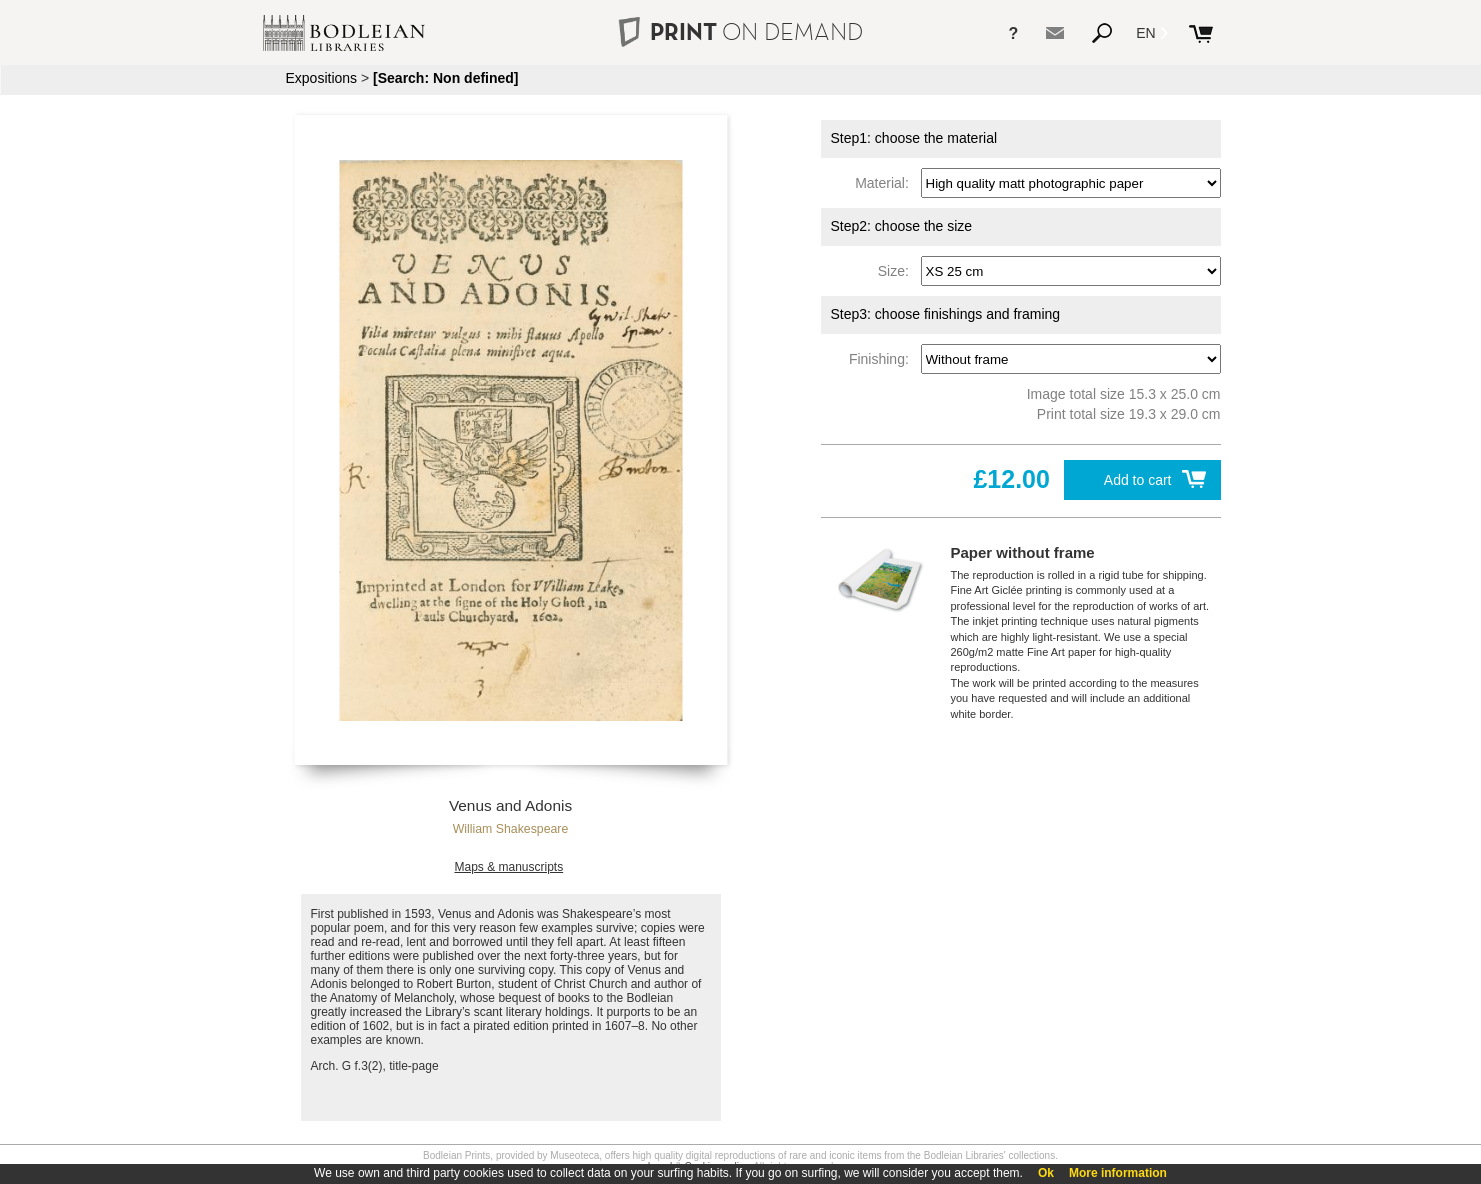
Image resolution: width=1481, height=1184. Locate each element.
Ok (1046, 1173)
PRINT (740, 31)
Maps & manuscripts (508, 867)
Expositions (322, 78)
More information (1118, 1173)
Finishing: (883, 359)
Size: (897, 271)
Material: (885, 183)
